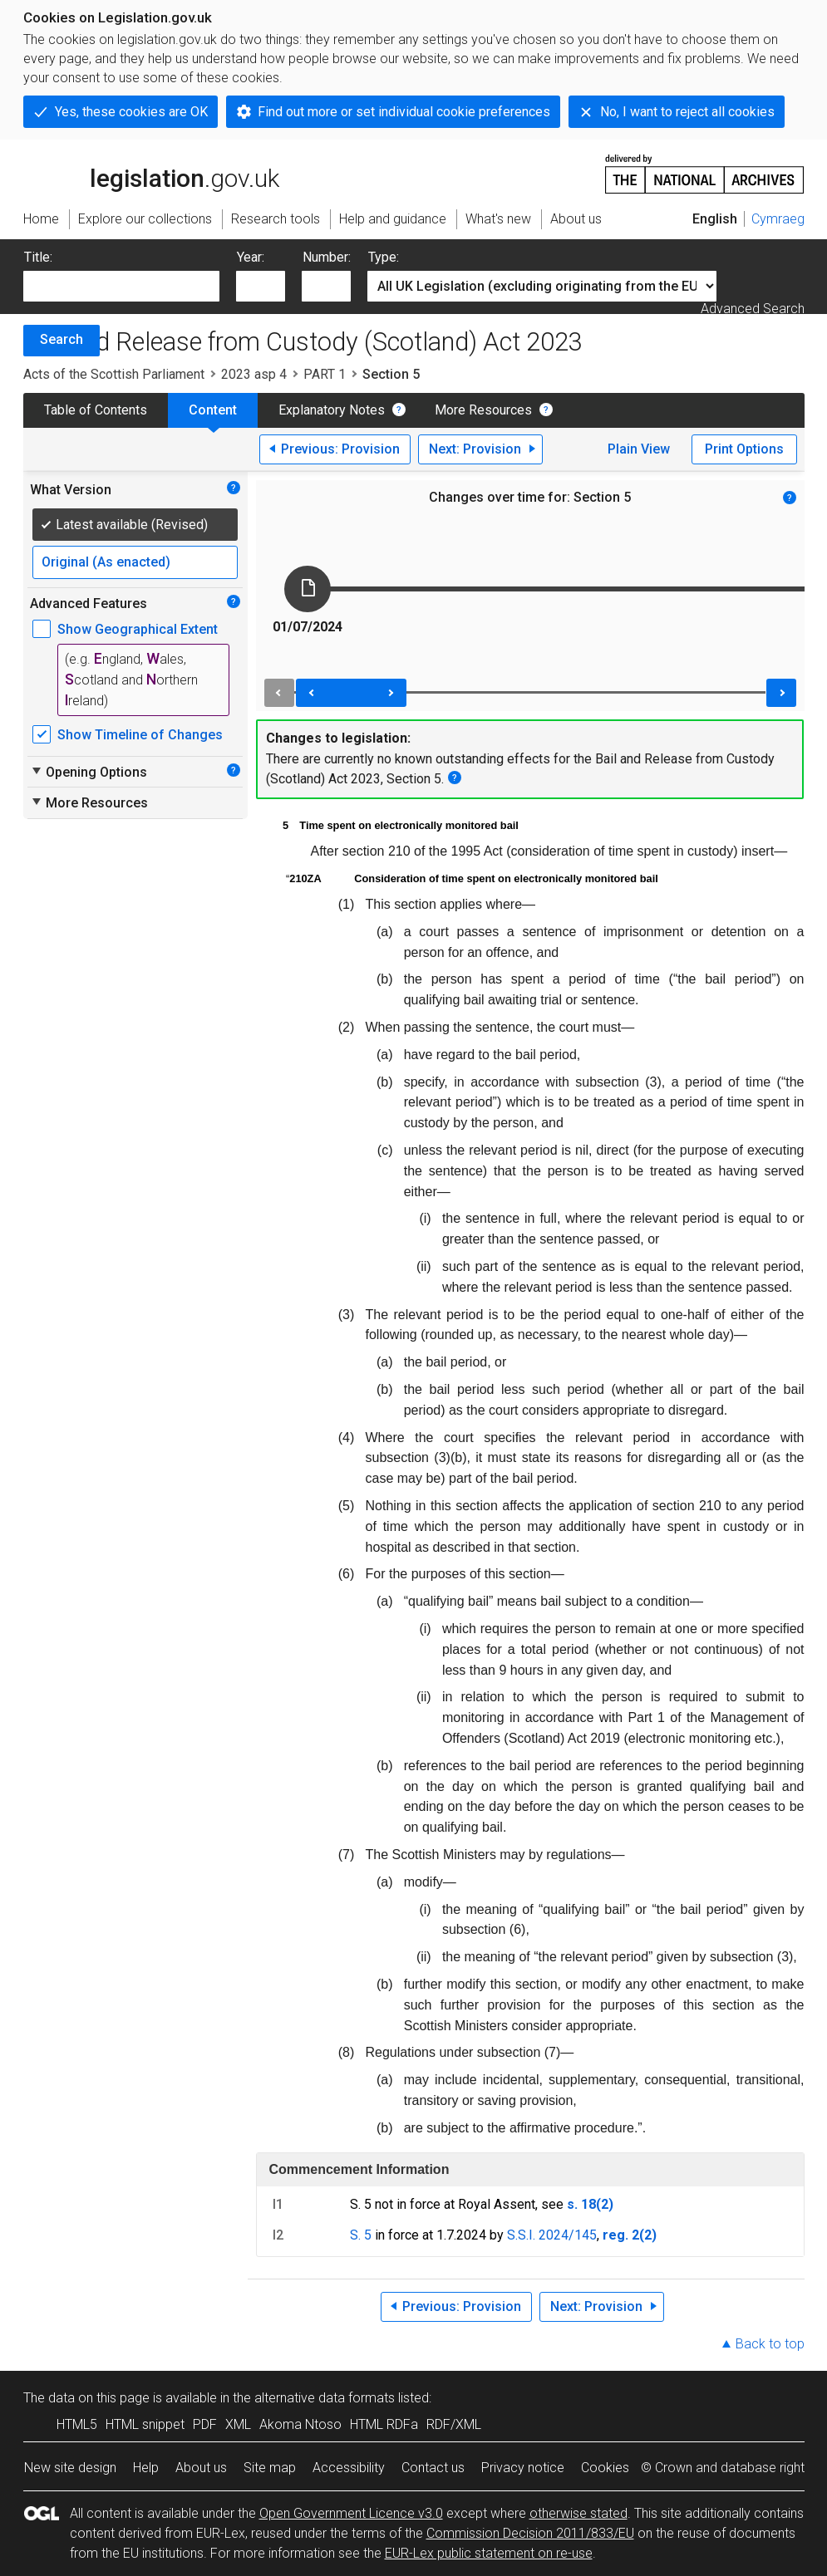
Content (213, 410)
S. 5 (361, 2235)
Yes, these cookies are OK (131, 112)
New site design (70, 2467)
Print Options (744, 449)
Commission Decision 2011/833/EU (530, 2533)
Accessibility (349, 2467)
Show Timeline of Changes (140, 735)
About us (201, 2467)
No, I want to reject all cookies (687, 112)
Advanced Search (753, 308)
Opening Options (88, 771)
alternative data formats (324, 2398)
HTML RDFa (384, 2424)
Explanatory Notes (331, 410)
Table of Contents (95, 410)
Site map (270, 2467)
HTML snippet (145, 2424)
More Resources (483, 410)
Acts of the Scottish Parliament (113, 374)
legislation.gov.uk (151, 172)
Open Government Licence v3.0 (351, 2513)
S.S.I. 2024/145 (552, 2235)
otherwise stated (578, 2513)
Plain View (639, 449)
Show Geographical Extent (137, 629)
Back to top (770, 2344)
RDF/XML (453, 2424)
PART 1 (324, 374)
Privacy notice (522, 2467)
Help (146, 2467)
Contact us (433, 2467)
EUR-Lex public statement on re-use (489, 2553)
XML (238, 2424)
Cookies (605, 2467)
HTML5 (77, 2424)
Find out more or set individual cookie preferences (404, 112)
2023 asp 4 (254, 374)
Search (61, 339)
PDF (205, 2424)
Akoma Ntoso (300, 2424)
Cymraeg (778, 219)
